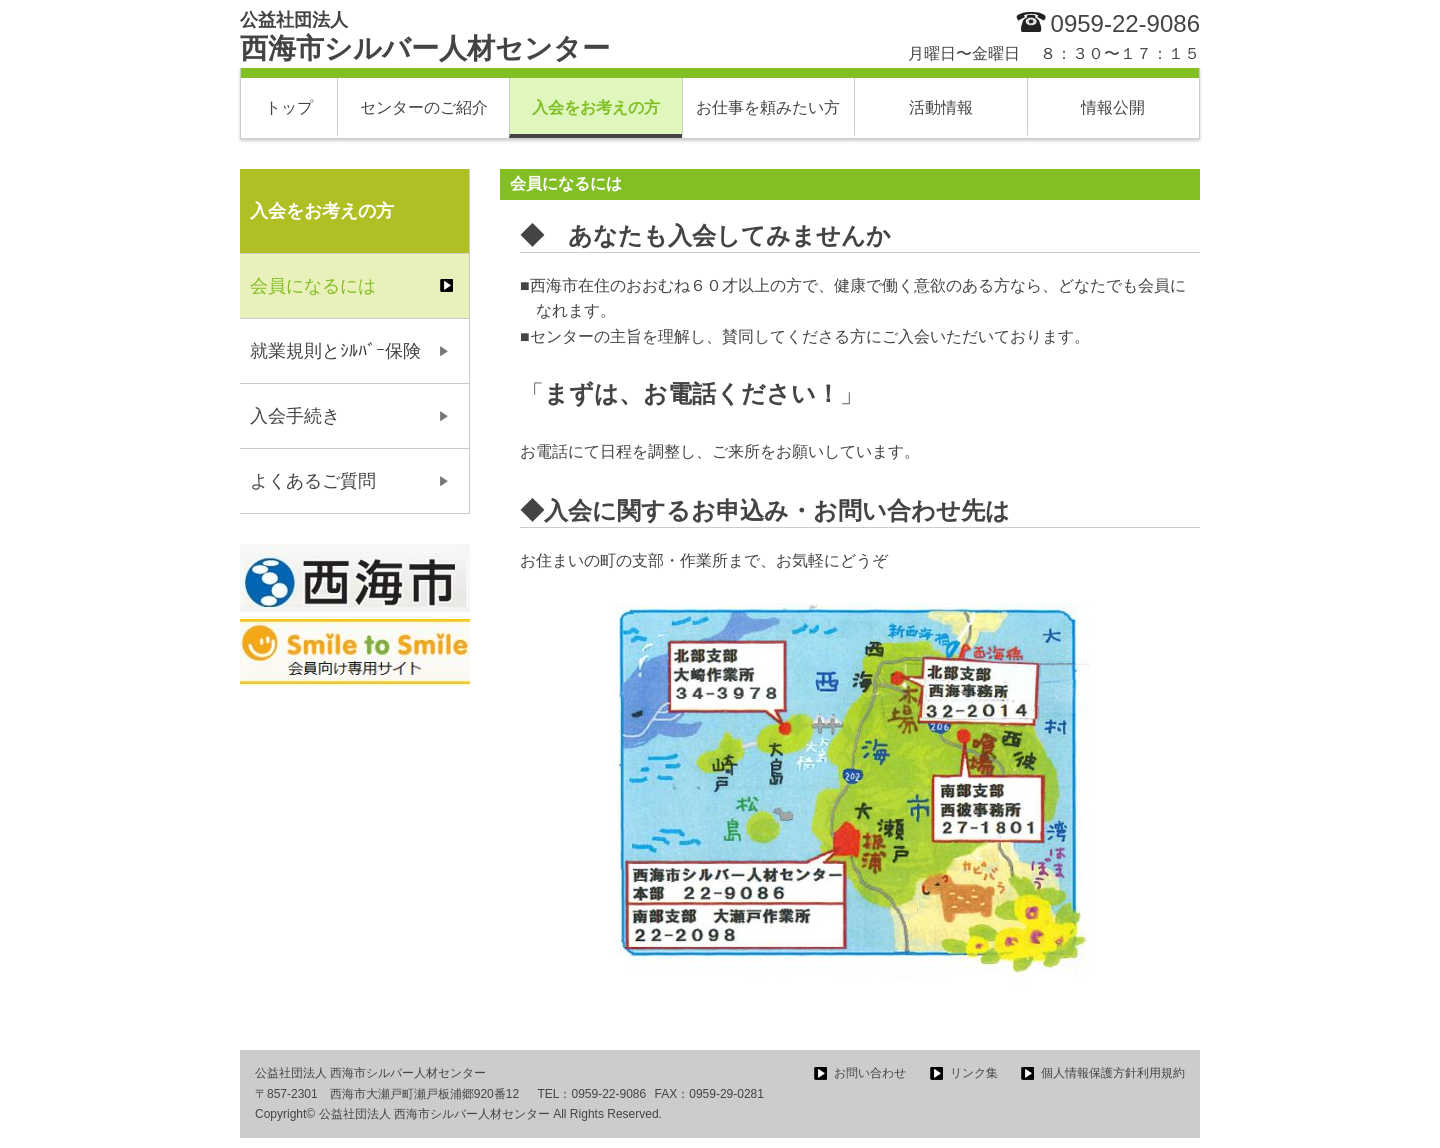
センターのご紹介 (424, 107)
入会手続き (295, 416)
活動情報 (941, 107)
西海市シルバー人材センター (425, 37)
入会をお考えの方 (596, 107)
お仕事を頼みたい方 (768, 107)
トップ (289, 107)
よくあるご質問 (313, 481)
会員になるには (313, 286)
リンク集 (974, 1073)
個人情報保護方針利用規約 (1113, 1073)
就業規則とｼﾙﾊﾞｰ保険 (335, 351)
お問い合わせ (870, 1073)
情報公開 (1113, 107)
